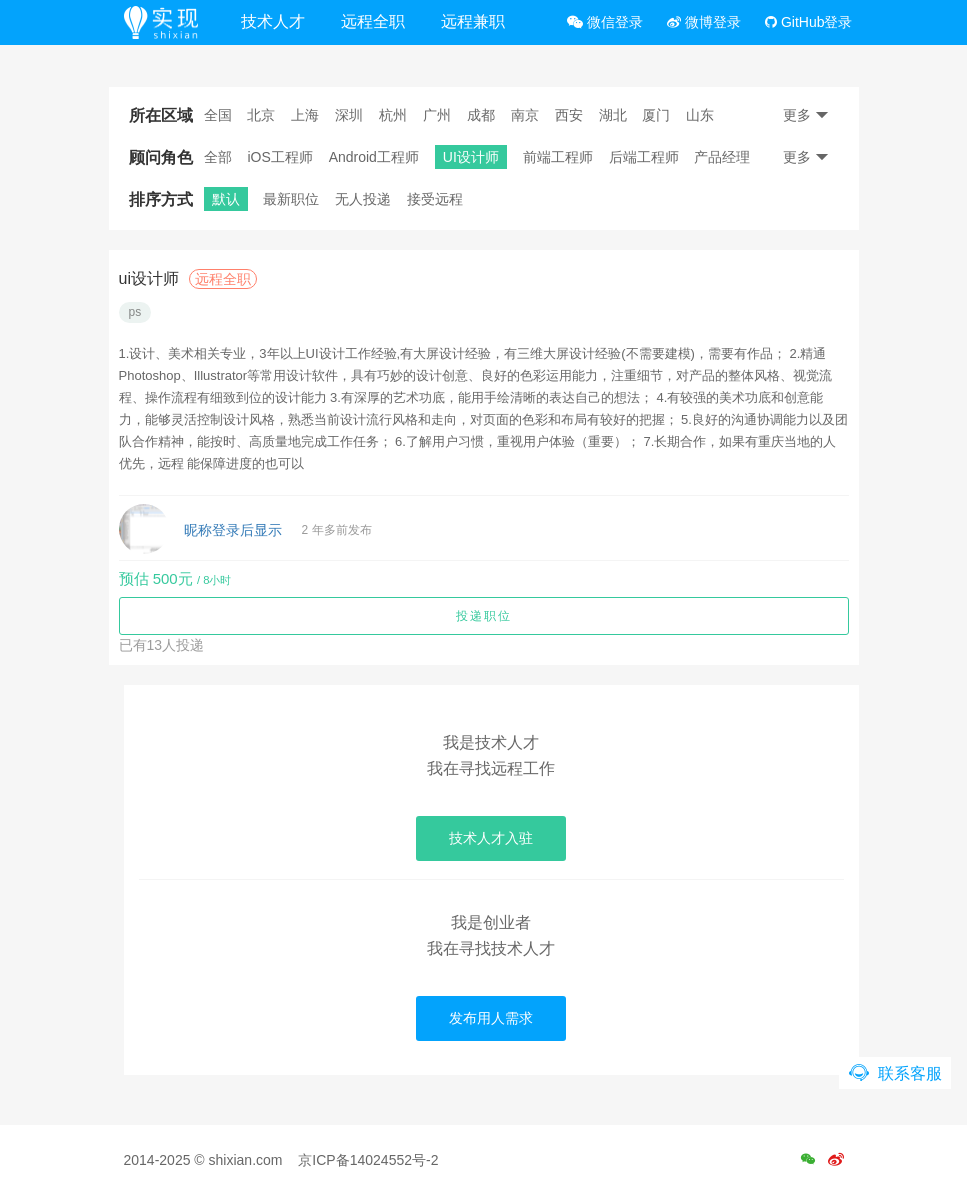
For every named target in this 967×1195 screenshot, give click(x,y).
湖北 (613, 115)
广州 (437, 115)
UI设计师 (471, 157)
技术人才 (273, 21)
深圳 (349, 115)
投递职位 (484, 616)
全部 (218, 157)
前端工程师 (558, 157)
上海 (305, 115)
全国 (218, 115)
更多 (806, 115)
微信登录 (605, 22)
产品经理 (722, 157)
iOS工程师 (279, 157)
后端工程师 (644, 157)
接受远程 (435, 199)
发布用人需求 (491, 1018)
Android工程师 (374, 157)
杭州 (393, 115)
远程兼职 (473, 21)
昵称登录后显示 (233, 530)
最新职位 (291, 199)
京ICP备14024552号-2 (368, 1160)
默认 (226, 199)
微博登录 (704, 22)
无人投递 (363, 199)
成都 (481, 115)
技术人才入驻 (491, 838)
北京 (261, 115)
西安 (569, 115)
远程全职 (373, 21)
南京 (525, 115)
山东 (700, 115)
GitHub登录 (808, 22)
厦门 (656, 115)
